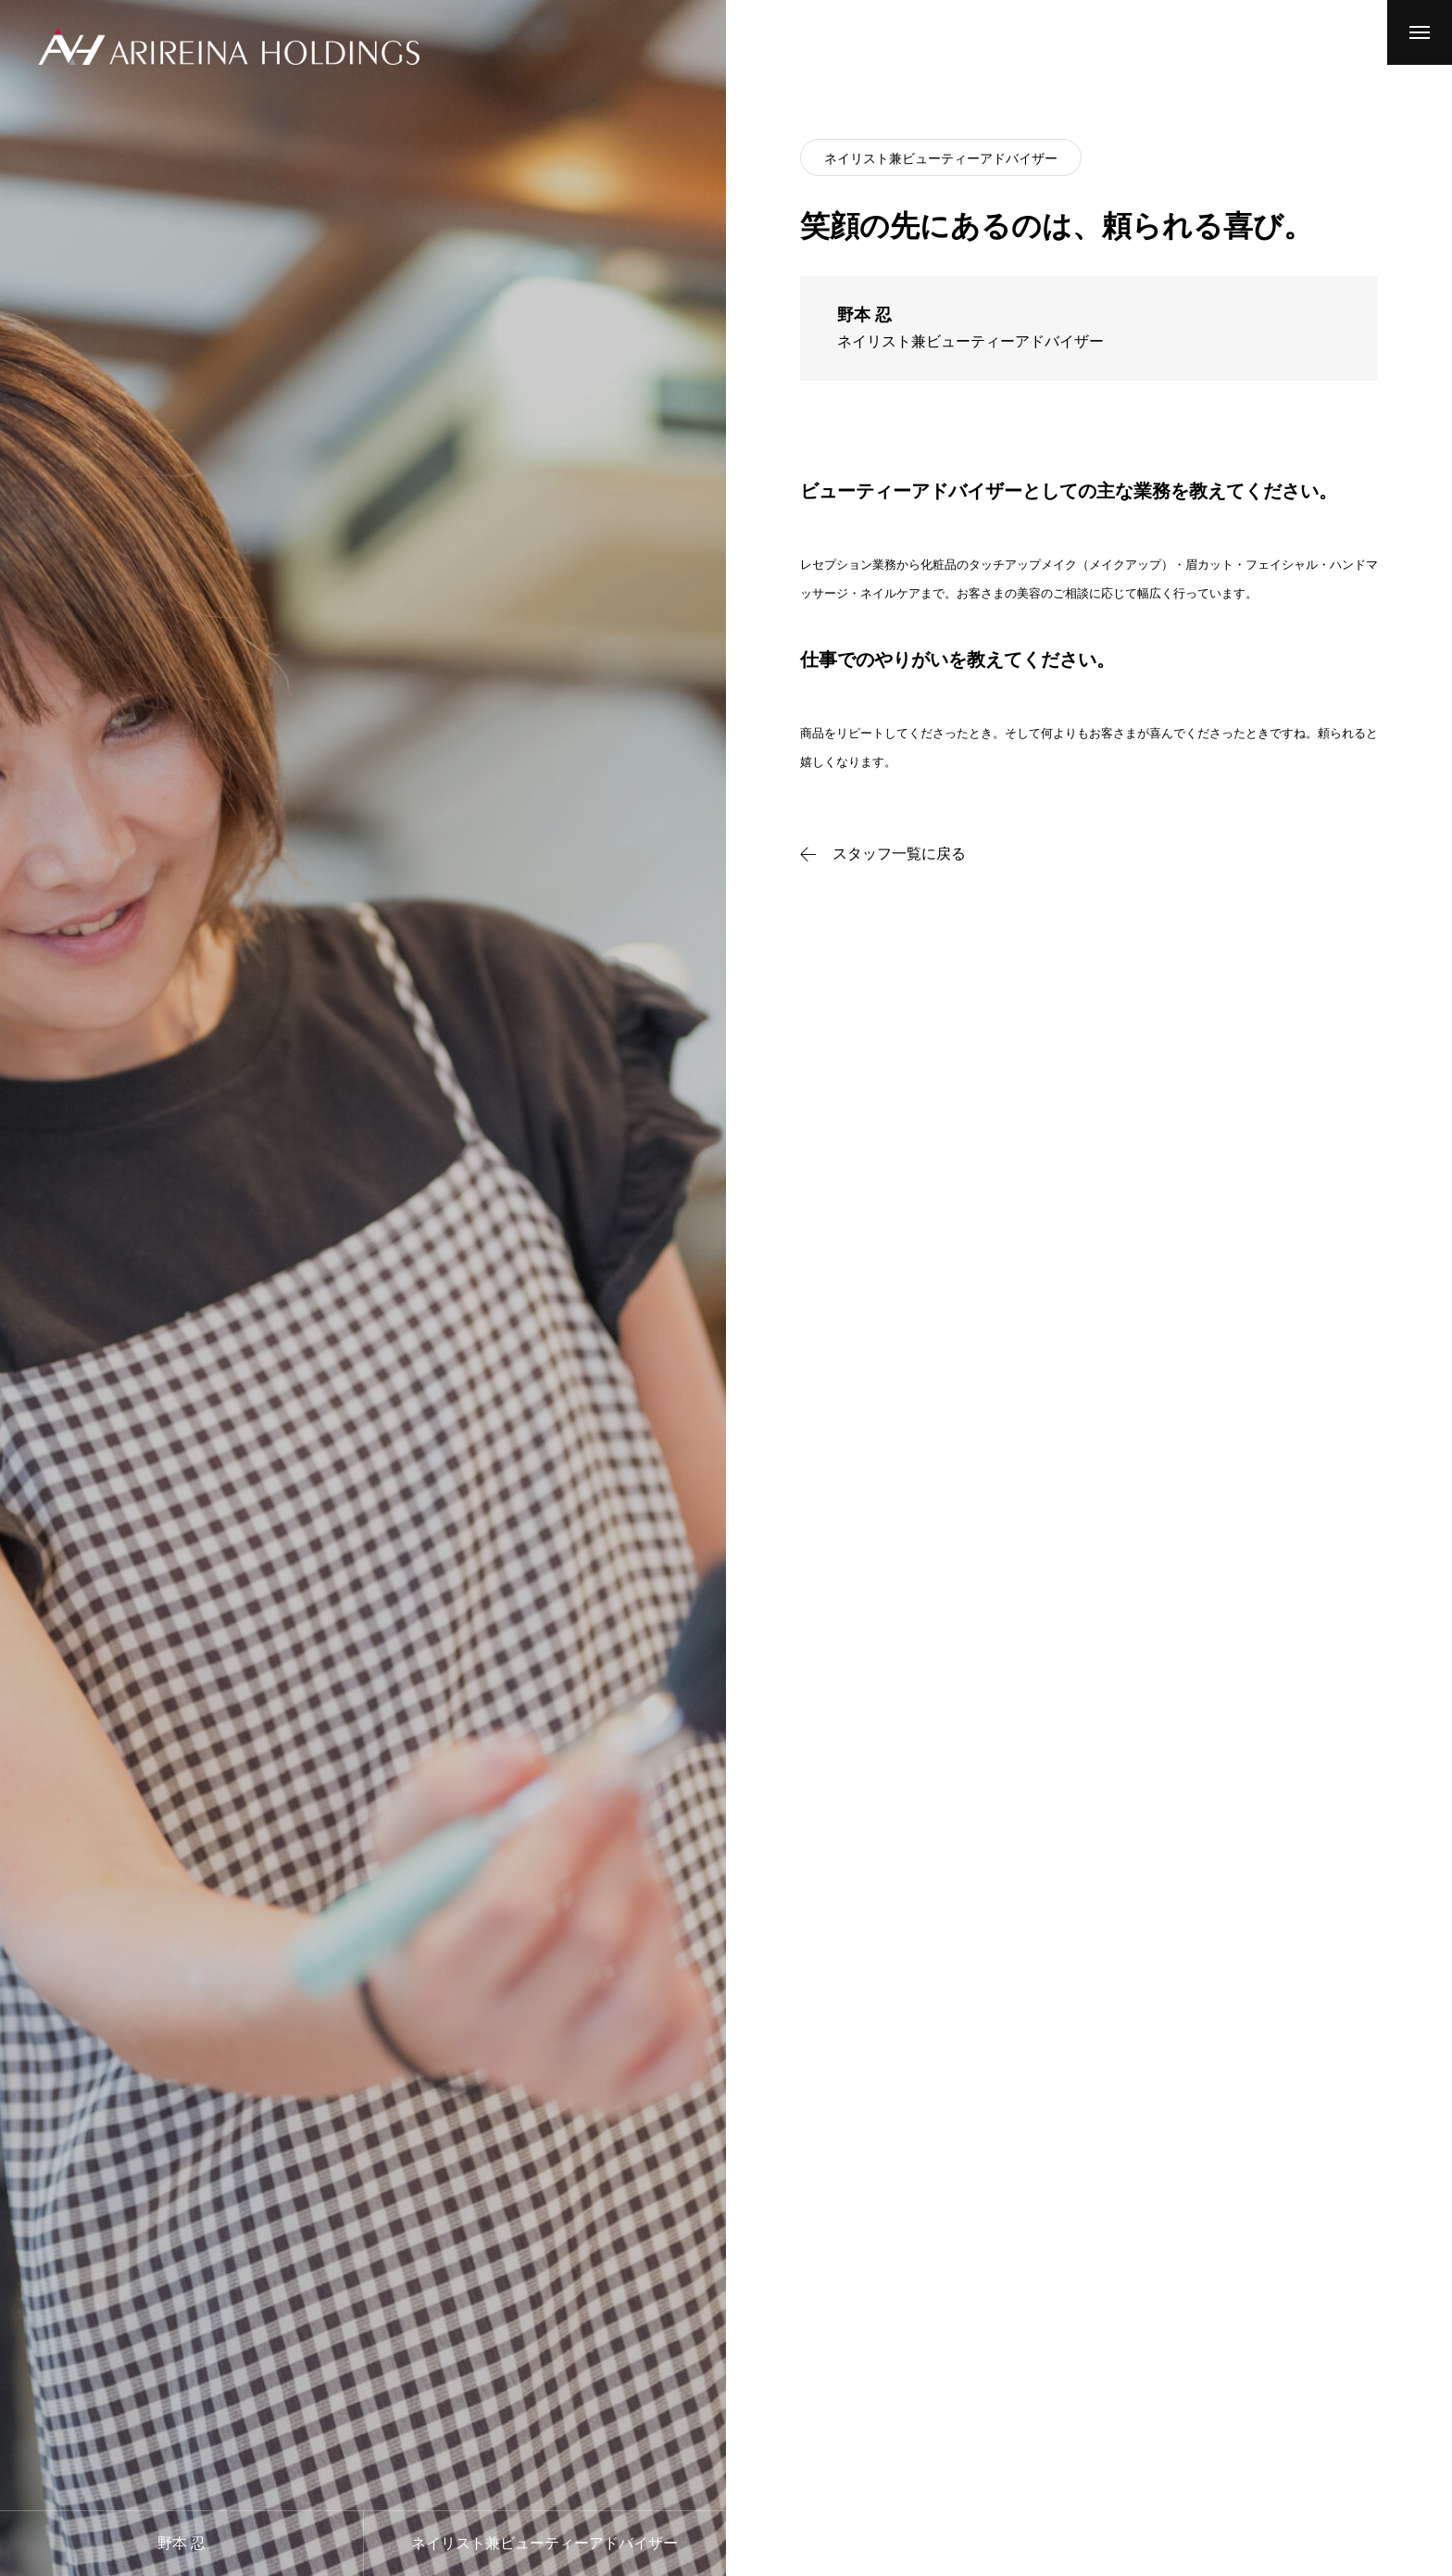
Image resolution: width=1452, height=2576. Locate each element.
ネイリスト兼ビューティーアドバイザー (941, 158)
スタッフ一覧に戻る (899, 854)
